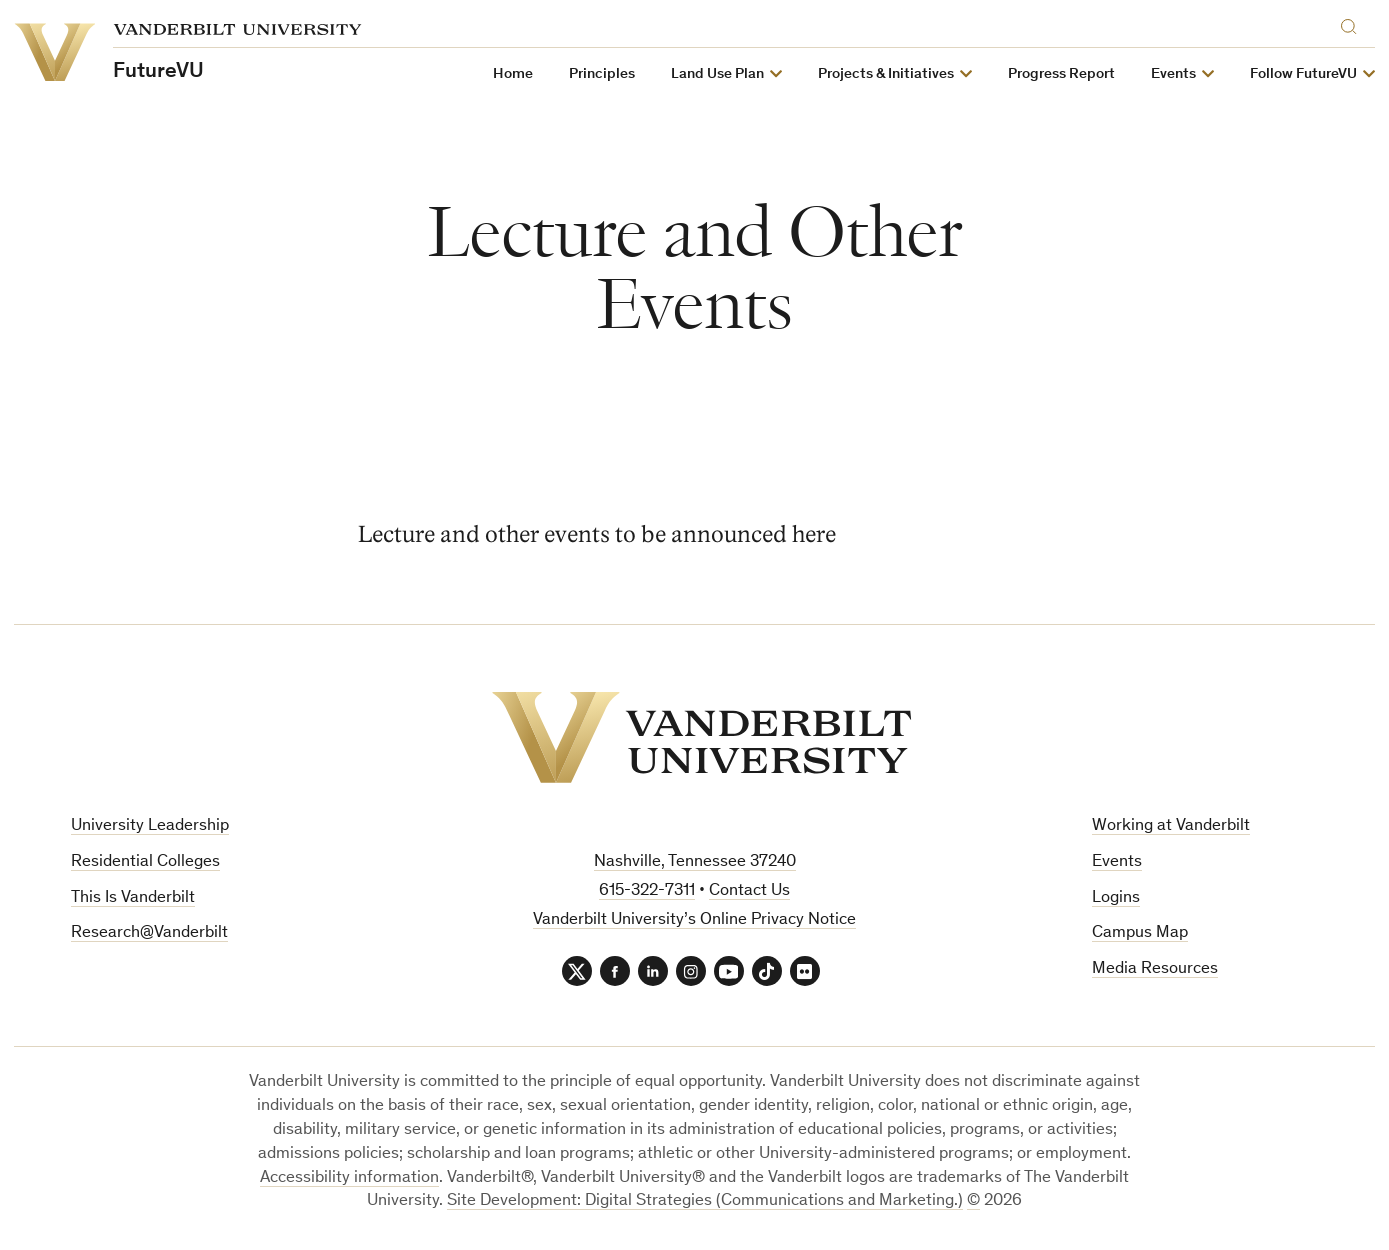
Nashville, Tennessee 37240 (695, 862)
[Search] (1353, 23)
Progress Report (1061, 74)
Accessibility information (349, 1178)
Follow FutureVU (1303, 74)
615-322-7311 (647, 891)
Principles (602, 74)
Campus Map (1140, 933)
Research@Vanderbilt (149, 933)
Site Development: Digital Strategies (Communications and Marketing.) (705, 1201)
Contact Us (749, 891)
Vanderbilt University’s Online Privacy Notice (694, 920)
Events (1173, 74)
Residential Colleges (145, 862)
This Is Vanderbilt (133, 898)
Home (513, 74)
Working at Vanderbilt (1171, 826)
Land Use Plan (717, 74)
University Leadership (150, 826)
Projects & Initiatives (886, 74)
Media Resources (1155, 969)
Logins (1116, 898)
